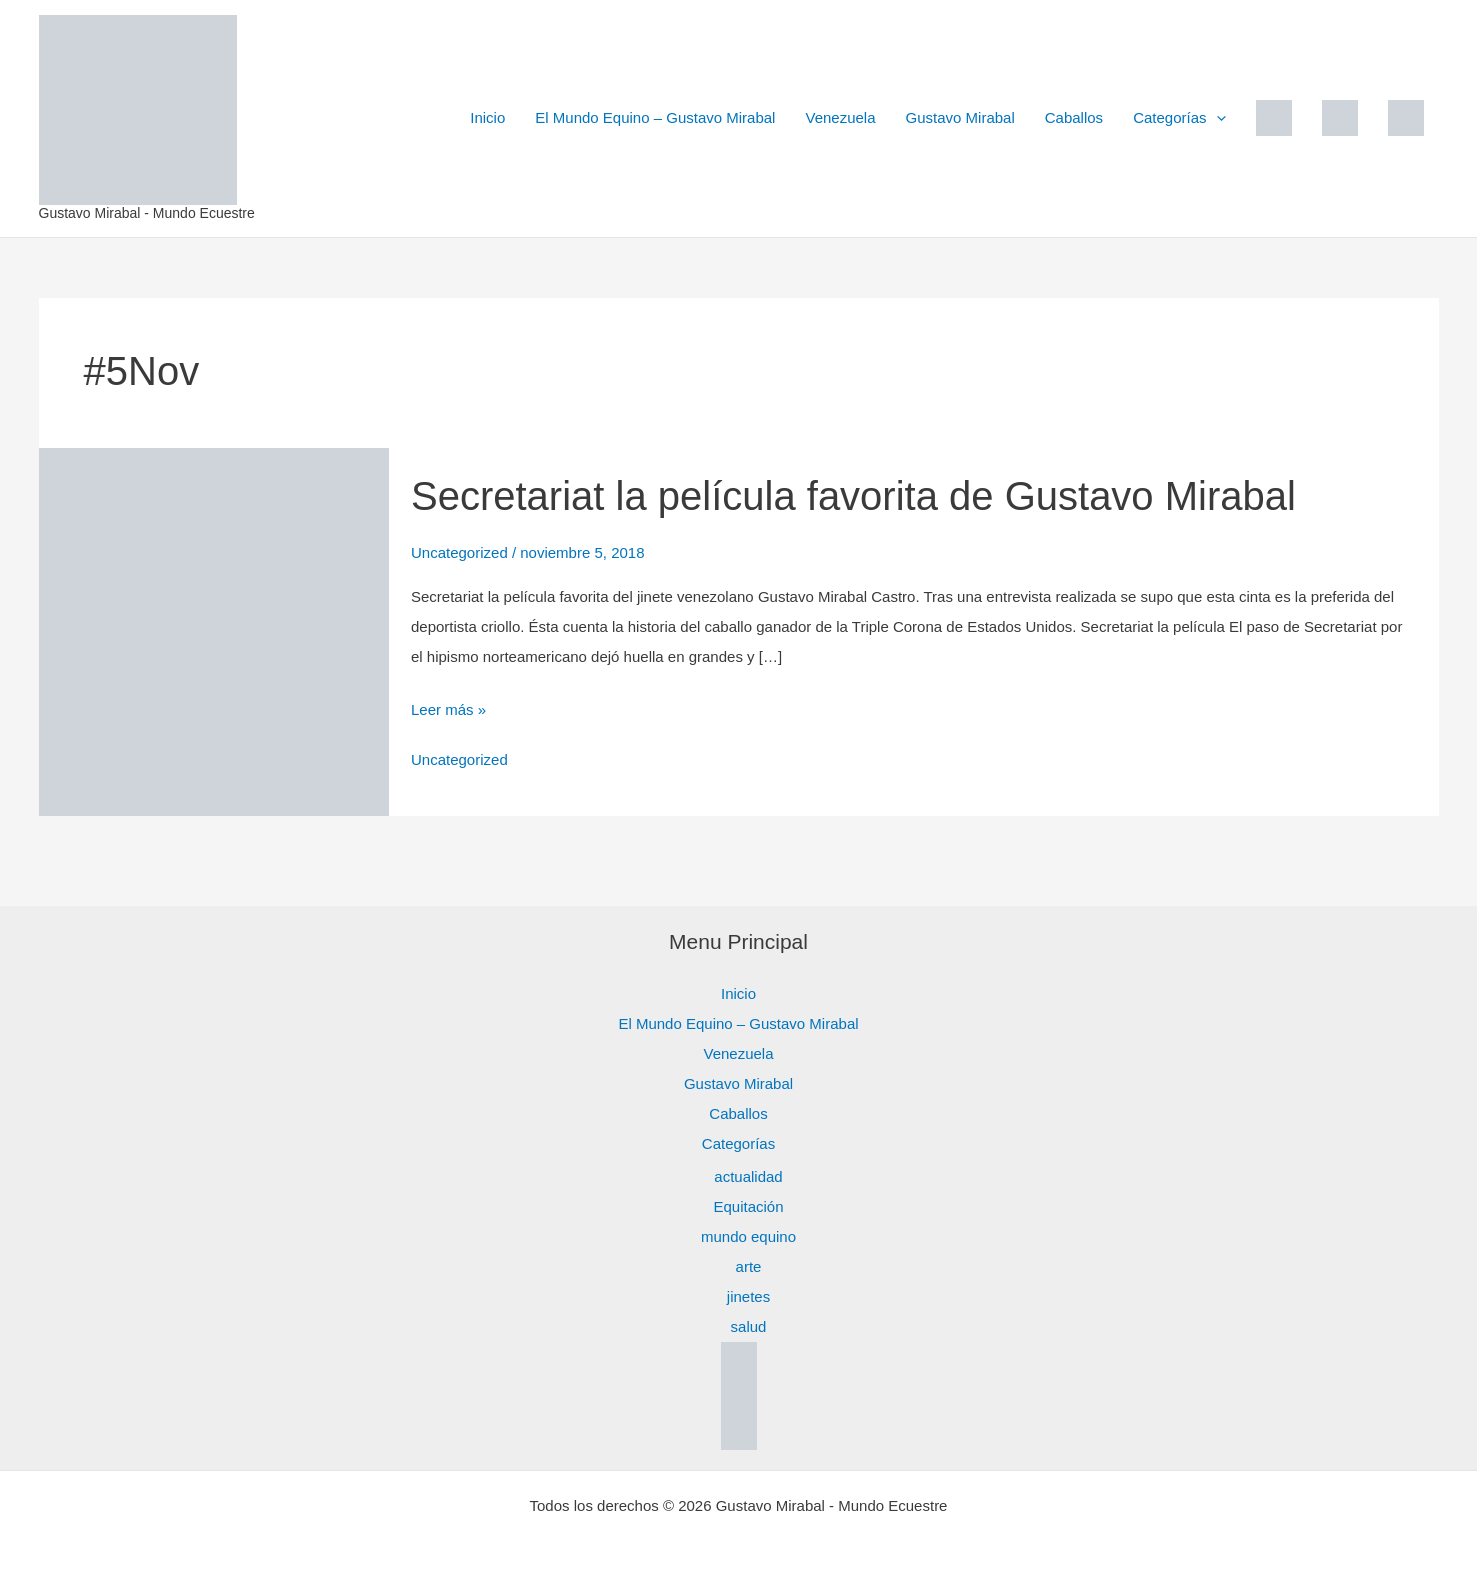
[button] (1216, 118)
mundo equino (748, 1236)
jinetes (748, 1296)
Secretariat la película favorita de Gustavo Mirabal (853, 496)
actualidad (748, 1176)
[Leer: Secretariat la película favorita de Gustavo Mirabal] (214, 630)
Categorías (1179, 118)
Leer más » (448, 706)
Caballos (1074, 117)
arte (749, 1266)
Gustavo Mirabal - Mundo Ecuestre (147, 213)
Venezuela (840, 117)
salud (749, 1326)
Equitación (748, 1206)
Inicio (487, 117)
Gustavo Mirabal (960, 117)
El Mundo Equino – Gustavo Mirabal (655, 117)
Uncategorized (459, 552)
